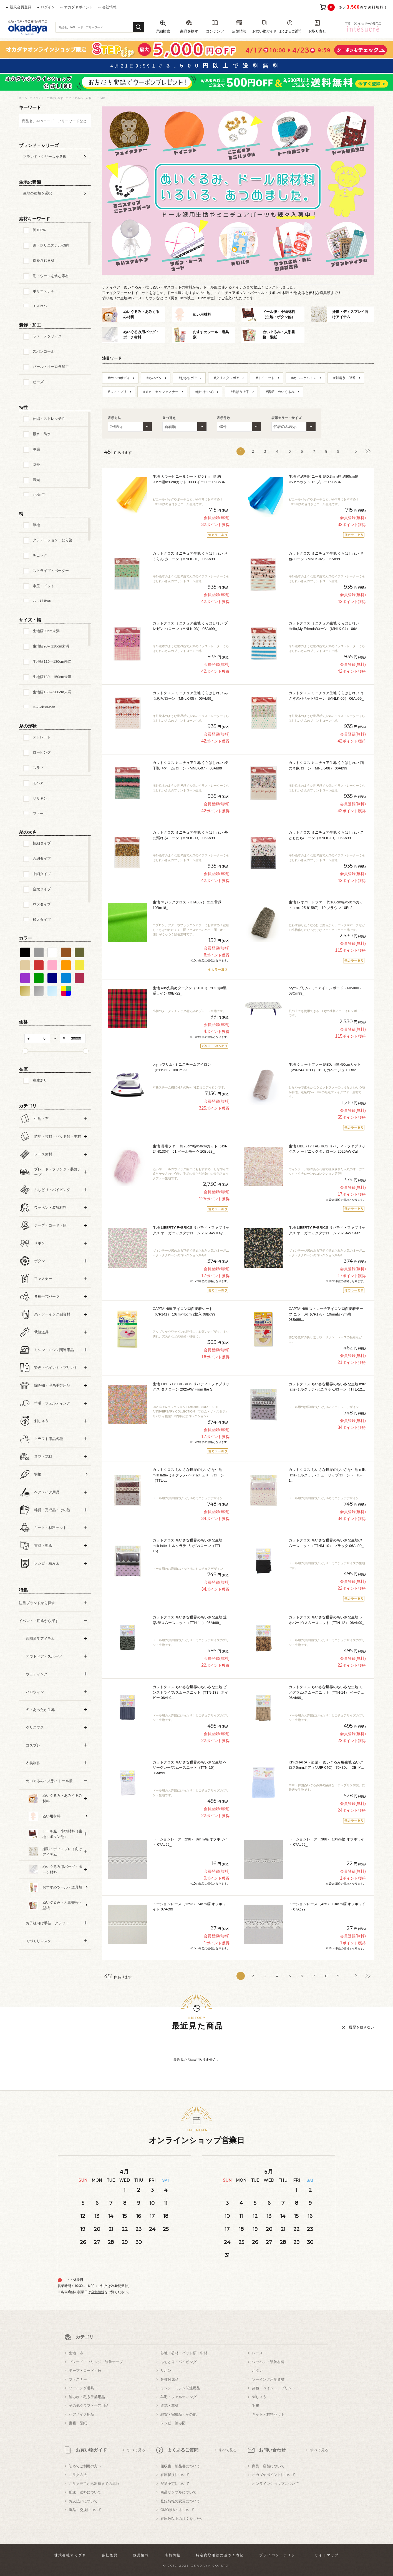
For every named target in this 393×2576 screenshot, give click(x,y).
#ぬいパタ (154, 378)
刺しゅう (259, 2397)
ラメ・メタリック (47, 336)
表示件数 (223, 418)
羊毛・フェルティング (178, 2397)
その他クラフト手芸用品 (89, 2405)
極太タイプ (42, 920)
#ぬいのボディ (119, 378)
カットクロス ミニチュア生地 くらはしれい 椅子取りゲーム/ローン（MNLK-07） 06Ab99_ (190, 765)
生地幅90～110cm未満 (51, 646)
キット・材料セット (268, 2414)
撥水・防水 (42, 434)
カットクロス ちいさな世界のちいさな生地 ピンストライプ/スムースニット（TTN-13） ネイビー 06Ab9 (190, 1692)
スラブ (38, 768)
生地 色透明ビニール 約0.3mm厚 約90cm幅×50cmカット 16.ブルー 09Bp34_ (323, 479)
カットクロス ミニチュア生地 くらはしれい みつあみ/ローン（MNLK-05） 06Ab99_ (190, 696)
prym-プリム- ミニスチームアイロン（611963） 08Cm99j (182, 1067)
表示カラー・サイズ (286, 418)
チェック (40, 555)
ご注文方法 (78, 2475)
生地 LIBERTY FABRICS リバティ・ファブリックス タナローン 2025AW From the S (191, 1387)
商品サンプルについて (178, 2492)
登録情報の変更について (180, 2501)
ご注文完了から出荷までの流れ (94, 2484)
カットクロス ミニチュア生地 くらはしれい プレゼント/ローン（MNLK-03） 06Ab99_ (190, 626)
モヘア (38, 783)
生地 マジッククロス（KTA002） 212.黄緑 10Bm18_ (187, 905)
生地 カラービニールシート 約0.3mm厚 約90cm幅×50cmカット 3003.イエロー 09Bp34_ (190, 479)
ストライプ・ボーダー (51, 571)
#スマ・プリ (117, 392)
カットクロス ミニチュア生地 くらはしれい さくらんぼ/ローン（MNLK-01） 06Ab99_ (190, 556)
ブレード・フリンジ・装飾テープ (96, 2362)
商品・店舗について (268, 2466)
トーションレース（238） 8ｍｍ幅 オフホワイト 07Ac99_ (190, 1842)
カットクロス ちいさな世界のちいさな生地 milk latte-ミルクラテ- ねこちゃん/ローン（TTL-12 (327, 1387)
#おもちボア (188, 378)
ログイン (48, 7)
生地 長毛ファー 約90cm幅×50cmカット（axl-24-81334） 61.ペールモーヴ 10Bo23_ (190, 1149)
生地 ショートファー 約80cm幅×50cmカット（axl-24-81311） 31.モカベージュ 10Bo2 (325, 1067)
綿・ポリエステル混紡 (51, 245)
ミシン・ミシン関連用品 (180, 2388)
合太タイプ (42, 889)
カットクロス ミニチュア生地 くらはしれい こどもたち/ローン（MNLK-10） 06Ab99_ (326, 835)
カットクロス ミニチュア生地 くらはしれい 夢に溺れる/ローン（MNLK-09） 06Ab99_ (190, 835)
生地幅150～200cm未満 (52, 692)
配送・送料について (85, 2492)
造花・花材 (169, 2405)
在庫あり (40, 1080)
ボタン (257, 2370)
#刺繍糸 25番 (344, 378)
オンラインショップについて (275, 2484)
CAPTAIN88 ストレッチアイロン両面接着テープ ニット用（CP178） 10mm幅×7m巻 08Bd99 (326, 1314)
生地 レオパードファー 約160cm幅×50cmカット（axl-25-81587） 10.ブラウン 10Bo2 (326, 905)
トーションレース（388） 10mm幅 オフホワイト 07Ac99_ (326, 1842)
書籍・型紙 (78, 2423)
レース (257, 2353)
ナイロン (40, 306)
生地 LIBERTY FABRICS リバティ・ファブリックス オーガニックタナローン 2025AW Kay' (191, 1230)
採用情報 (141, 2555)
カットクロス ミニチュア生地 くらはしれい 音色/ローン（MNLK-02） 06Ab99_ (326, 556)
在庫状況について (174, 2475)
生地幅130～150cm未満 (52, 677)
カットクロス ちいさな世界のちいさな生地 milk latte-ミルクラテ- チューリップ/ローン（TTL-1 (327, 1475)
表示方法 (114, 418)
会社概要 (110, 2555)
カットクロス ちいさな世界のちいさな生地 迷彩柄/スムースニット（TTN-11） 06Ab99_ (190, 1620)
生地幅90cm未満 (46, 631)
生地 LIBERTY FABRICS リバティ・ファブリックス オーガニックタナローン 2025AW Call (327, 1149)
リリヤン (40, 798)
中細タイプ (42, 874)
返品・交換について (85, 2510)
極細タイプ (42, 843)
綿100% (39, 230)
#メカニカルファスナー (160, 392)
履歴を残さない (361, 2027)
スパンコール (43, 351)
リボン (165, 2370)
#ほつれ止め (204, 392)
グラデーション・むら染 (52, 540)
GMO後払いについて (177, 2510)
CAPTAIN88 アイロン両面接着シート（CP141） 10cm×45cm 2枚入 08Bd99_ (185, 1311)
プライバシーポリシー (279, 2555)
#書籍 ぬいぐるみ (280, 392)
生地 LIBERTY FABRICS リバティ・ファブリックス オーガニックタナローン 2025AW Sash (327, 1230)
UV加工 (39, 495)
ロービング (42, 752)
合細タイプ (42, 858)
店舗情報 (97, 2292)
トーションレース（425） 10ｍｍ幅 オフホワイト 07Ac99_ (327, 1907)
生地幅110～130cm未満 (52, 661)
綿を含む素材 (43, 260)
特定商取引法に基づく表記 (220, 2555)
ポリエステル (43, 291)
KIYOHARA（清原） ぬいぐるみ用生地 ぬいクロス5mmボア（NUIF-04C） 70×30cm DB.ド (326, 1765)
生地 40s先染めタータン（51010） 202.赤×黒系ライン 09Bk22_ (189, 991)
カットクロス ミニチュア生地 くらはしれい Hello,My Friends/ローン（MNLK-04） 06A (325, 626)
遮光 (36, 480)
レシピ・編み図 (173, 2423)
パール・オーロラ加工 (51, 367)
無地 (36, 525)
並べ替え (169, 418)
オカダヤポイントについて (273, 2475)
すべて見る (136, 2450)
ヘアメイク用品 (81, 2414)
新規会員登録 (20, 7)
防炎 (36, 464)
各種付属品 (169, 2379)
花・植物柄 (42, 601)
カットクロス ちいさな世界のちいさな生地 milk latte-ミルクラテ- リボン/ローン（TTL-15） (187, 1545)
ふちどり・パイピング (178, 2362)
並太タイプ (42, 904)
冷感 (36, 449)
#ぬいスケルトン (304, 378)
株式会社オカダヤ (70, 2555)
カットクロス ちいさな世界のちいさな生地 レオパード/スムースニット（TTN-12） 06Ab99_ (326, 1620)
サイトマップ (327, 2555)
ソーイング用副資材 (268, 2379)
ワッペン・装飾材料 (268, 2362)
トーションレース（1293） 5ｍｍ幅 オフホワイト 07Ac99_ (189, 1907)
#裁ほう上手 (240, 392)
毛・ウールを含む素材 (51, 276)
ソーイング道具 (81, 2388)
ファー (38, 813)
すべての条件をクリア (32, 1973)
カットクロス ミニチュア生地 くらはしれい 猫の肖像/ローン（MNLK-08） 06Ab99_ (326, 765)
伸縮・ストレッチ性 (49, 419)
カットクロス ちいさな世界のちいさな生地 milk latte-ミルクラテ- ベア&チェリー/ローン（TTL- (188, 1475)
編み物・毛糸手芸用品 (87, 2397)
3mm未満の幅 (44, 707)
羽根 (255, 2405)
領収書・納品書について (180, 2466)
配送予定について (174, 2484)
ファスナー (78, 2379)
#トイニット (265, 378)
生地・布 (76, 2353)
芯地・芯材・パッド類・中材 (183, 2353)
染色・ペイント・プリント (273, 2388)
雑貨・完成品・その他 (178, 2414)
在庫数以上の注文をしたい (182, 2519)
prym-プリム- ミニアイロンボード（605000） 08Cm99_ (326, 991)
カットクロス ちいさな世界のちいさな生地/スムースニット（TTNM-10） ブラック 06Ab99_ (326, 1543)
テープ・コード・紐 (85, 2370)
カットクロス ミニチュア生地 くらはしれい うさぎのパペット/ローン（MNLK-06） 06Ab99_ (326, 696)
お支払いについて (83, 2501)
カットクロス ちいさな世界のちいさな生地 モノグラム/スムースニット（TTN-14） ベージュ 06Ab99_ (326, 1692)
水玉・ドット (43, 586)
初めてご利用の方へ (85, 2466)
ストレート (42, 737)
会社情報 (109, 7)
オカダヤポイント (78, 7)
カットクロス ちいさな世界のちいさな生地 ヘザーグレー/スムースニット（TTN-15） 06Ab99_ (190, 1767)
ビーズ (38, 382)
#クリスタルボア (226, 378)
